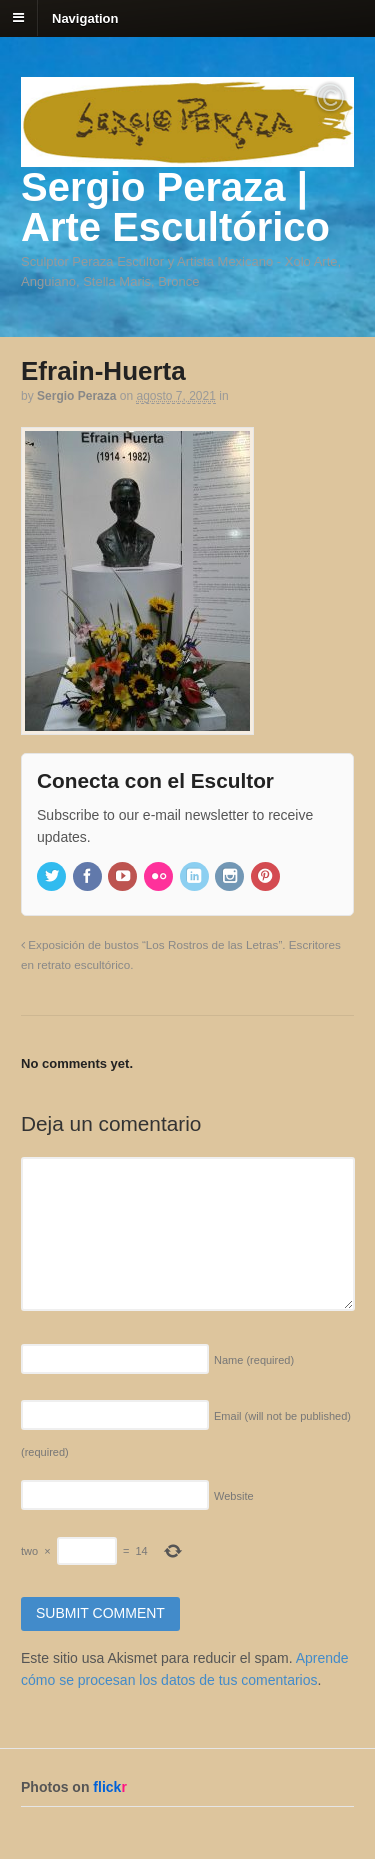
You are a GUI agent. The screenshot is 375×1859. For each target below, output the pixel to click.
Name (254, 1360)
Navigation (85, 17)
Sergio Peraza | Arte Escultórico (175, 207)
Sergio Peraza (76, 396)
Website (234, 1496)
